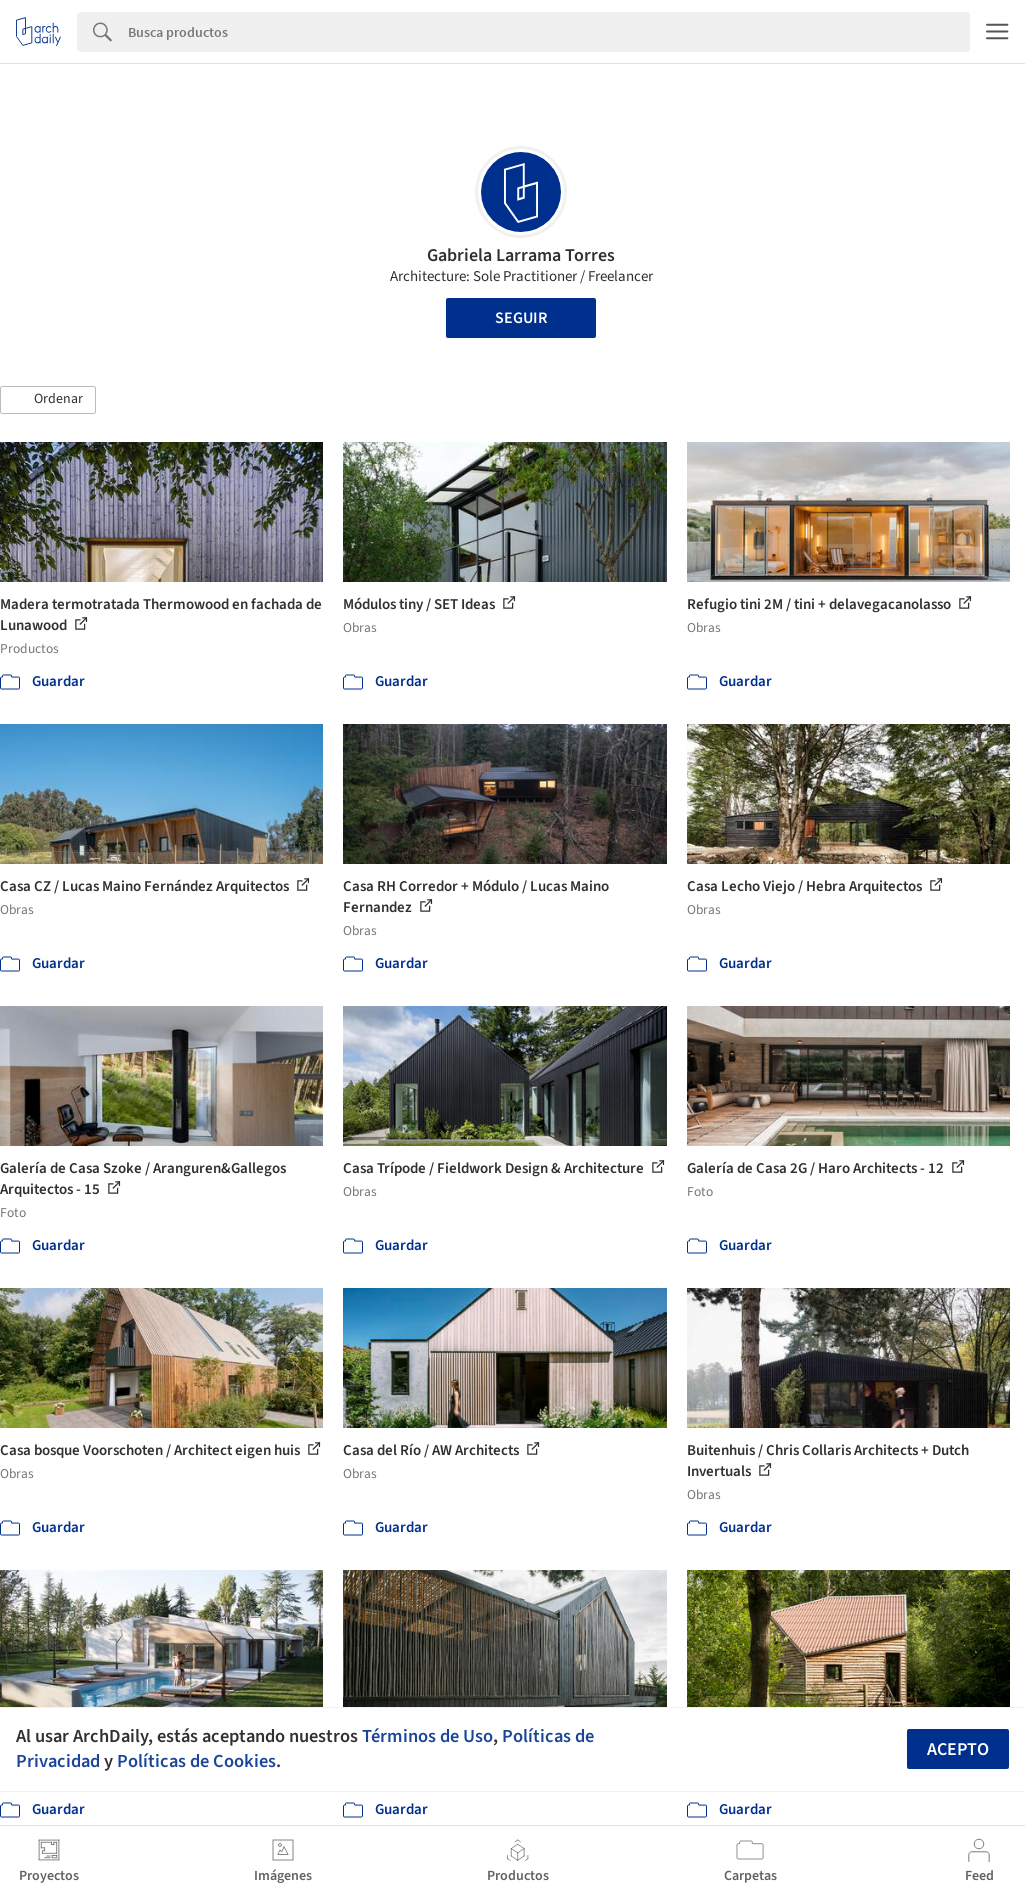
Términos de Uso (427, 1736)
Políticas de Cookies (196, 1761)
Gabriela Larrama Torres (521, 255)
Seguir (521, 318)
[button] (48, 400)
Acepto (958, 1749)
